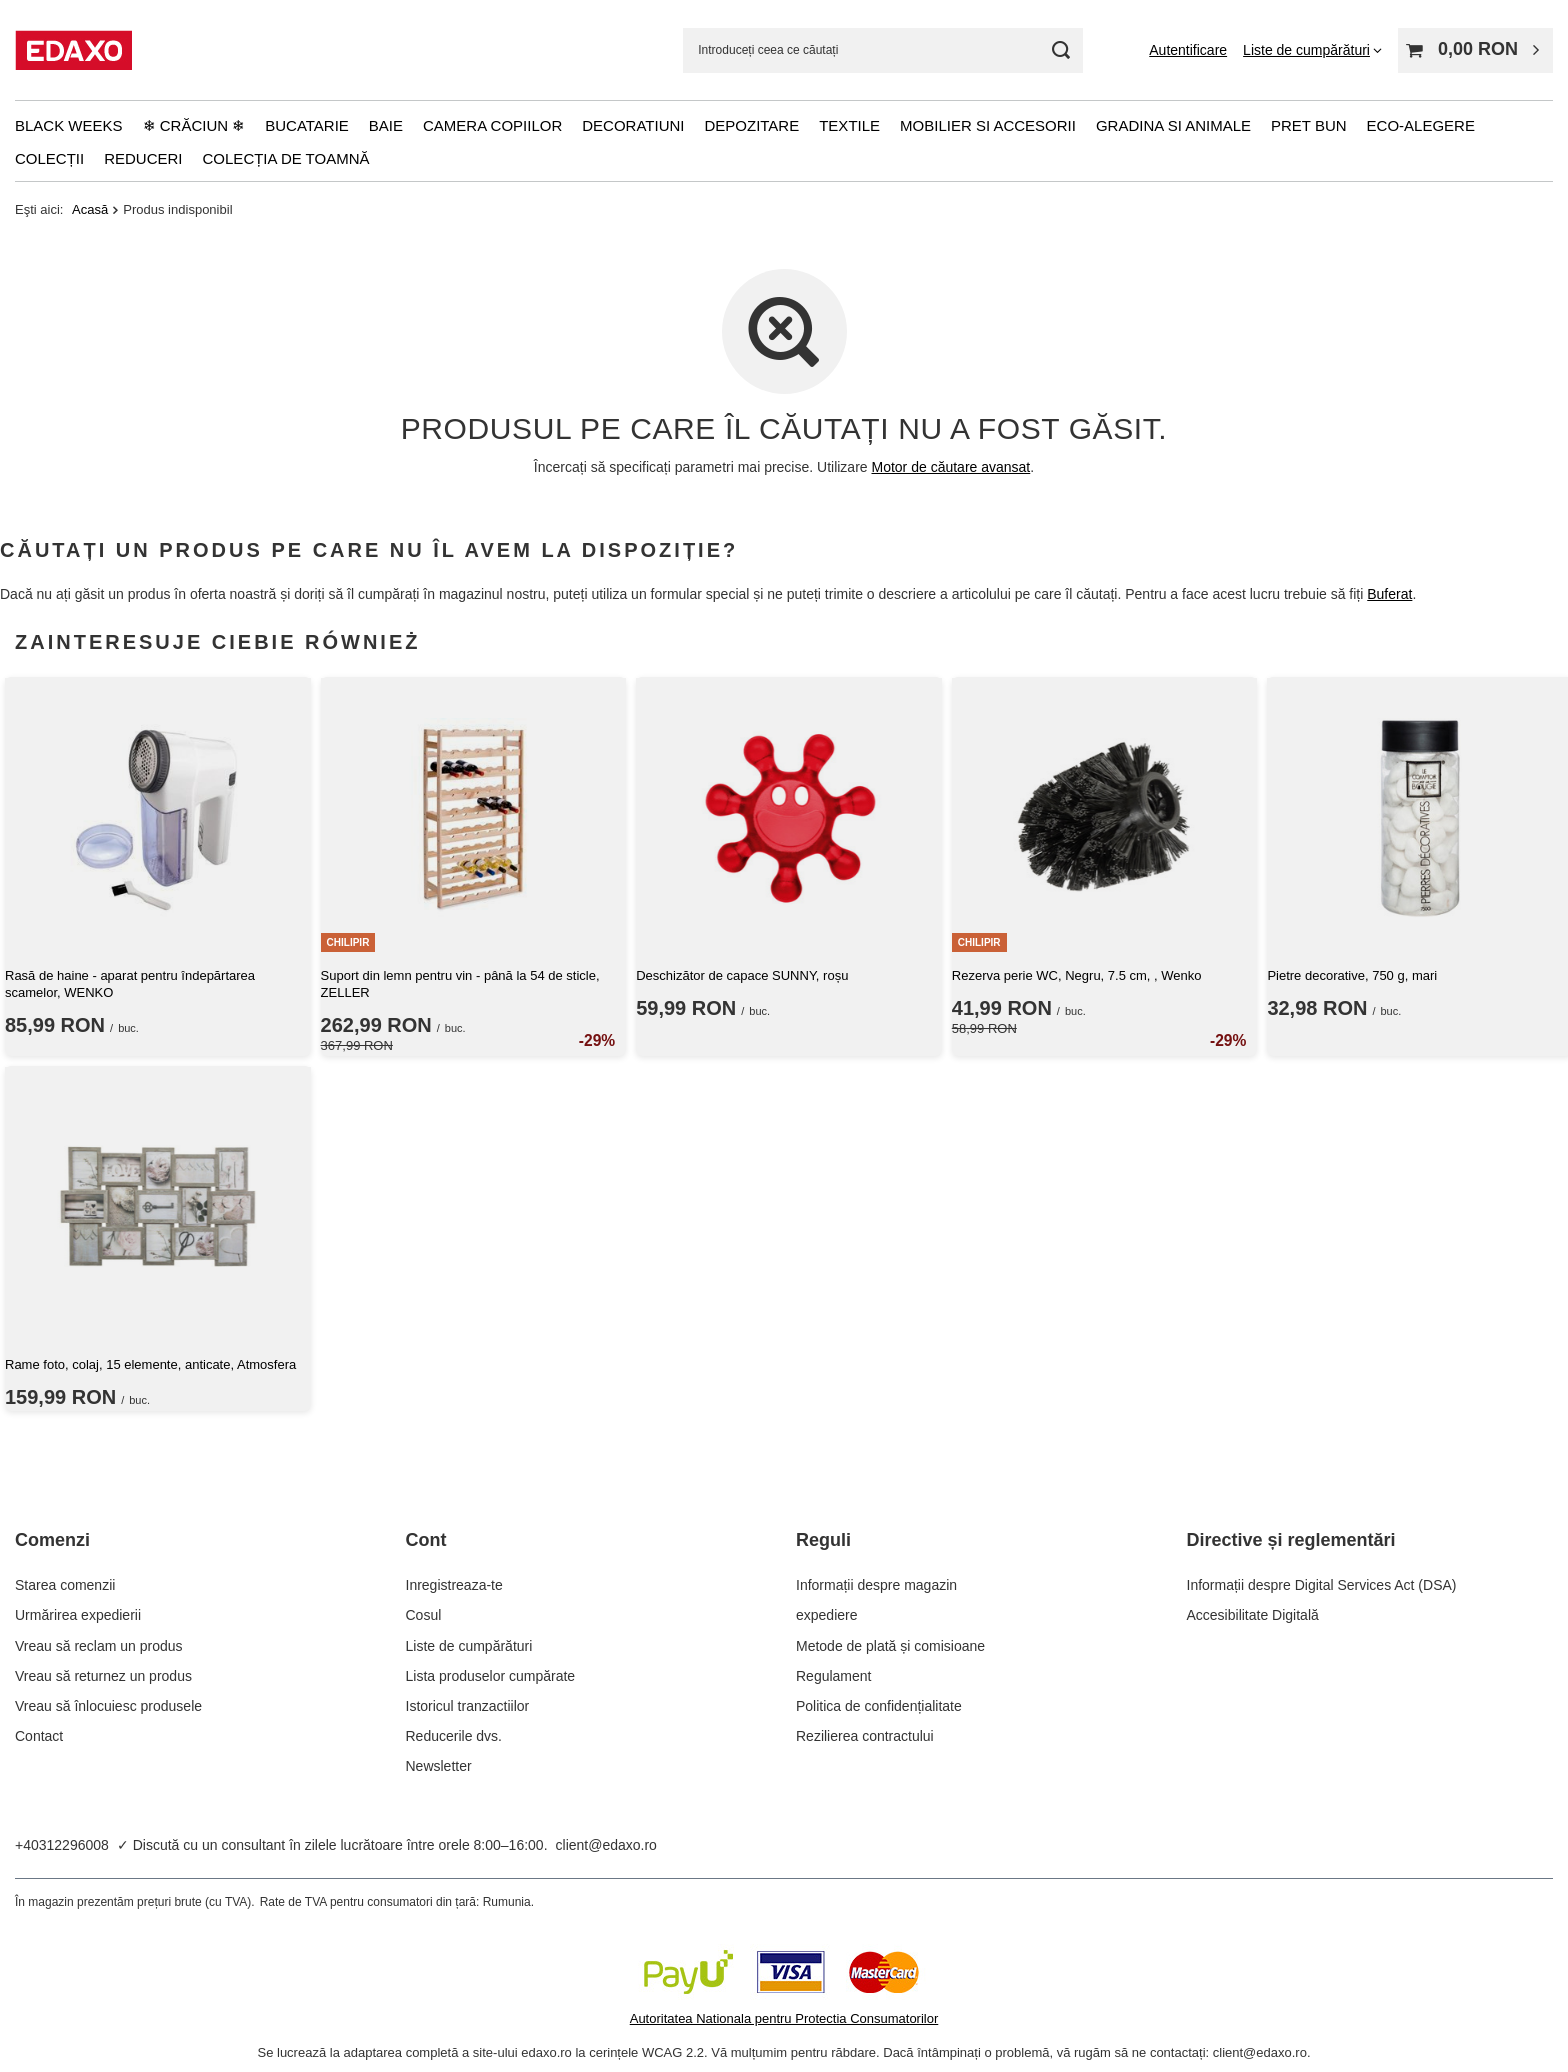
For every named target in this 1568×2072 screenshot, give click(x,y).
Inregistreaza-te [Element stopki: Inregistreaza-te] (454, 1585)
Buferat (1389, 594)
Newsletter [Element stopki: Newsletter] (439, 1766)
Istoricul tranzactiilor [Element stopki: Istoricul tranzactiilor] (468, 1706)
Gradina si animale (1173, 125)
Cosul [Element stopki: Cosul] (424, 1615)
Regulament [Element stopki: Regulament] (834, 1676)
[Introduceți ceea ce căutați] (883, 50)
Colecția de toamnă (286, 158)
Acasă (90, 209)
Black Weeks (69, 125)
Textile (849, 125)
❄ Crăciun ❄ (194, 125)
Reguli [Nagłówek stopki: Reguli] (823, 1540)
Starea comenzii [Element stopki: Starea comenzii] (65, 1585)
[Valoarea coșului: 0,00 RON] (1475, 50)
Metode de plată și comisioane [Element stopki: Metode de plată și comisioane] (890, 1646)
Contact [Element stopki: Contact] (39, 1736)
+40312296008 (62, 1845)
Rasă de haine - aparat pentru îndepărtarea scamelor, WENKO (130, 984)
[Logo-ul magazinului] (73, 50)
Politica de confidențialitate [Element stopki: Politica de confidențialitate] (879, 1706)
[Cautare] (1060, 50)
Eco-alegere (1421, 125)
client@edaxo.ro (606, 1845)
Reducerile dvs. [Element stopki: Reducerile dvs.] (454, 1736)
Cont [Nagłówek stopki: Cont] (426, 1540)
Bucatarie (307, 125)
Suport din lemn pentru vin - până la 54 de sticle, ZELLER (460, 984)
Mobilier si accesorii (988, 125)
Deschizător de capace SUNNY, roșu (742, 975)
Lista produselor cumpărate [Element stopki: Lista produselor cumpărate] (491, 1676)
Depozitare (751, 125)
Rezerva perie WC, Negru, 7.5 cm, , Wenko (1077, 975)
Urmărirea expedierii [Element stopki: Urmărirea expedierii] (78, 1615)
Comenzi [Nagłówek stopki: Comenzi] (52, 1540)
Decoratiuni (633, 125)
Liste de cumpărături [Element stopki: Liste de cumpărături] (469, 1646)
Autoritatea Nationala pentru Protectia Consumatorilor (784, 2018)
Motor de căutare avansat (951, 467)
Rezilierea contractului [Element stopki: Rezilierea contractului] (865, 1736)
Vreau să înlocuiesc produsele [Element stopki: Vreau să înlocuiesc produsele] (108, 1706)
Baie (386, 125)
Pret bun (1309, 125)
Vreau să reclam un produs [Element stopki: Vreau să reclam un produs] (99, 1646)
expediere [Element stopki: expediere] (827, 1615)
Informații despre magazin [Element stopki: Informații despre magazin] (876, 1585)
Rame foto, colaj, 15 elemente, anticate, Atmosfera (150, 1364)
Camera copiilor (492, 125)
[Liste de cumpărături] (1312, 50)
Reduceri (143, 158)
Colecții (49, 158)
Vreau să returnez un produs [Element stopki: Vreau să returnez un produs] (103, 1676)
